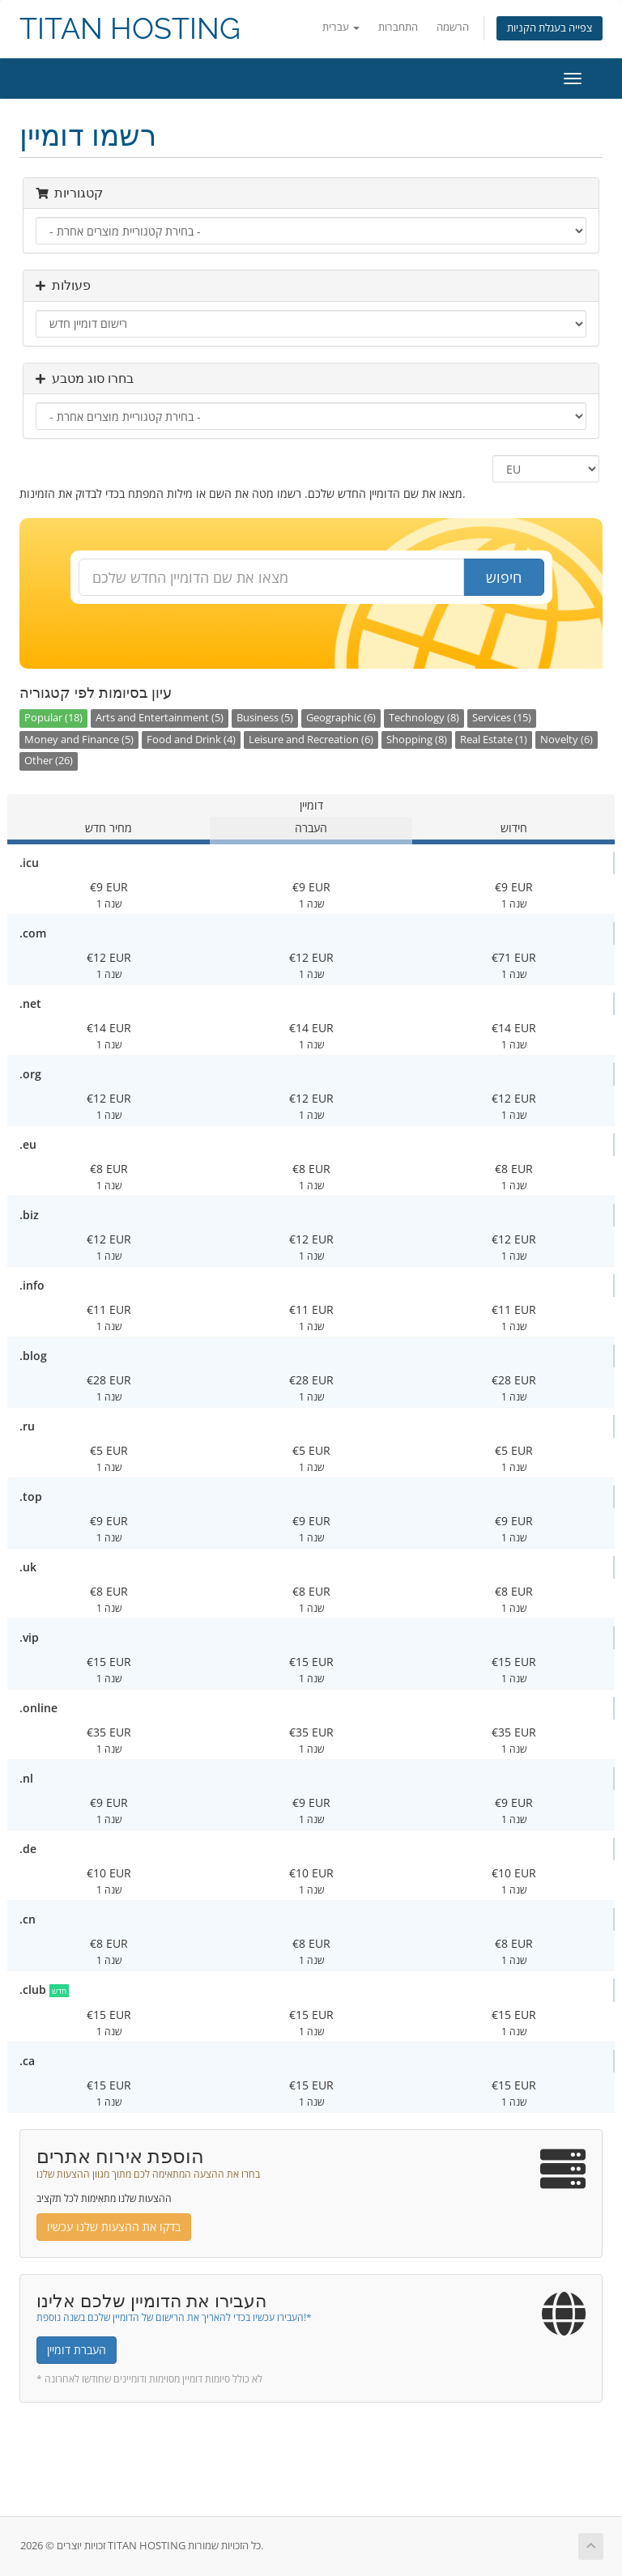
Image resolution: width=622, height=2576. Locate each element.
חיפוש (504, 577)
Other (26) (48, 760)
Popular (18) (53, 718)
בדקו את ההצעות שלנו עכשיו (114, 2226)
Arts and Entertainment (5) (160, 718)
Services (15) (501, 718)
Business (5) (264, 718)
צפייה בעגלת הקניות (549, 28)
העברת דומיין (76, 2349)
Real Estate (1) (493, 739)
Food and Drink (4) (191, 739)
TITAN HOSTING (130, 28)
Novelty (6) (566, 739)
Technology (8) (424, 718)
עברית (341, 27)
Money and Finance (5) (79, 739)
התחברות (398, 27)
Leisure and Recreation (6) (311, 739)
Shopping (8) (416, 739)
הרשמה (453, 27)
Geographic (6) (341, 718)
